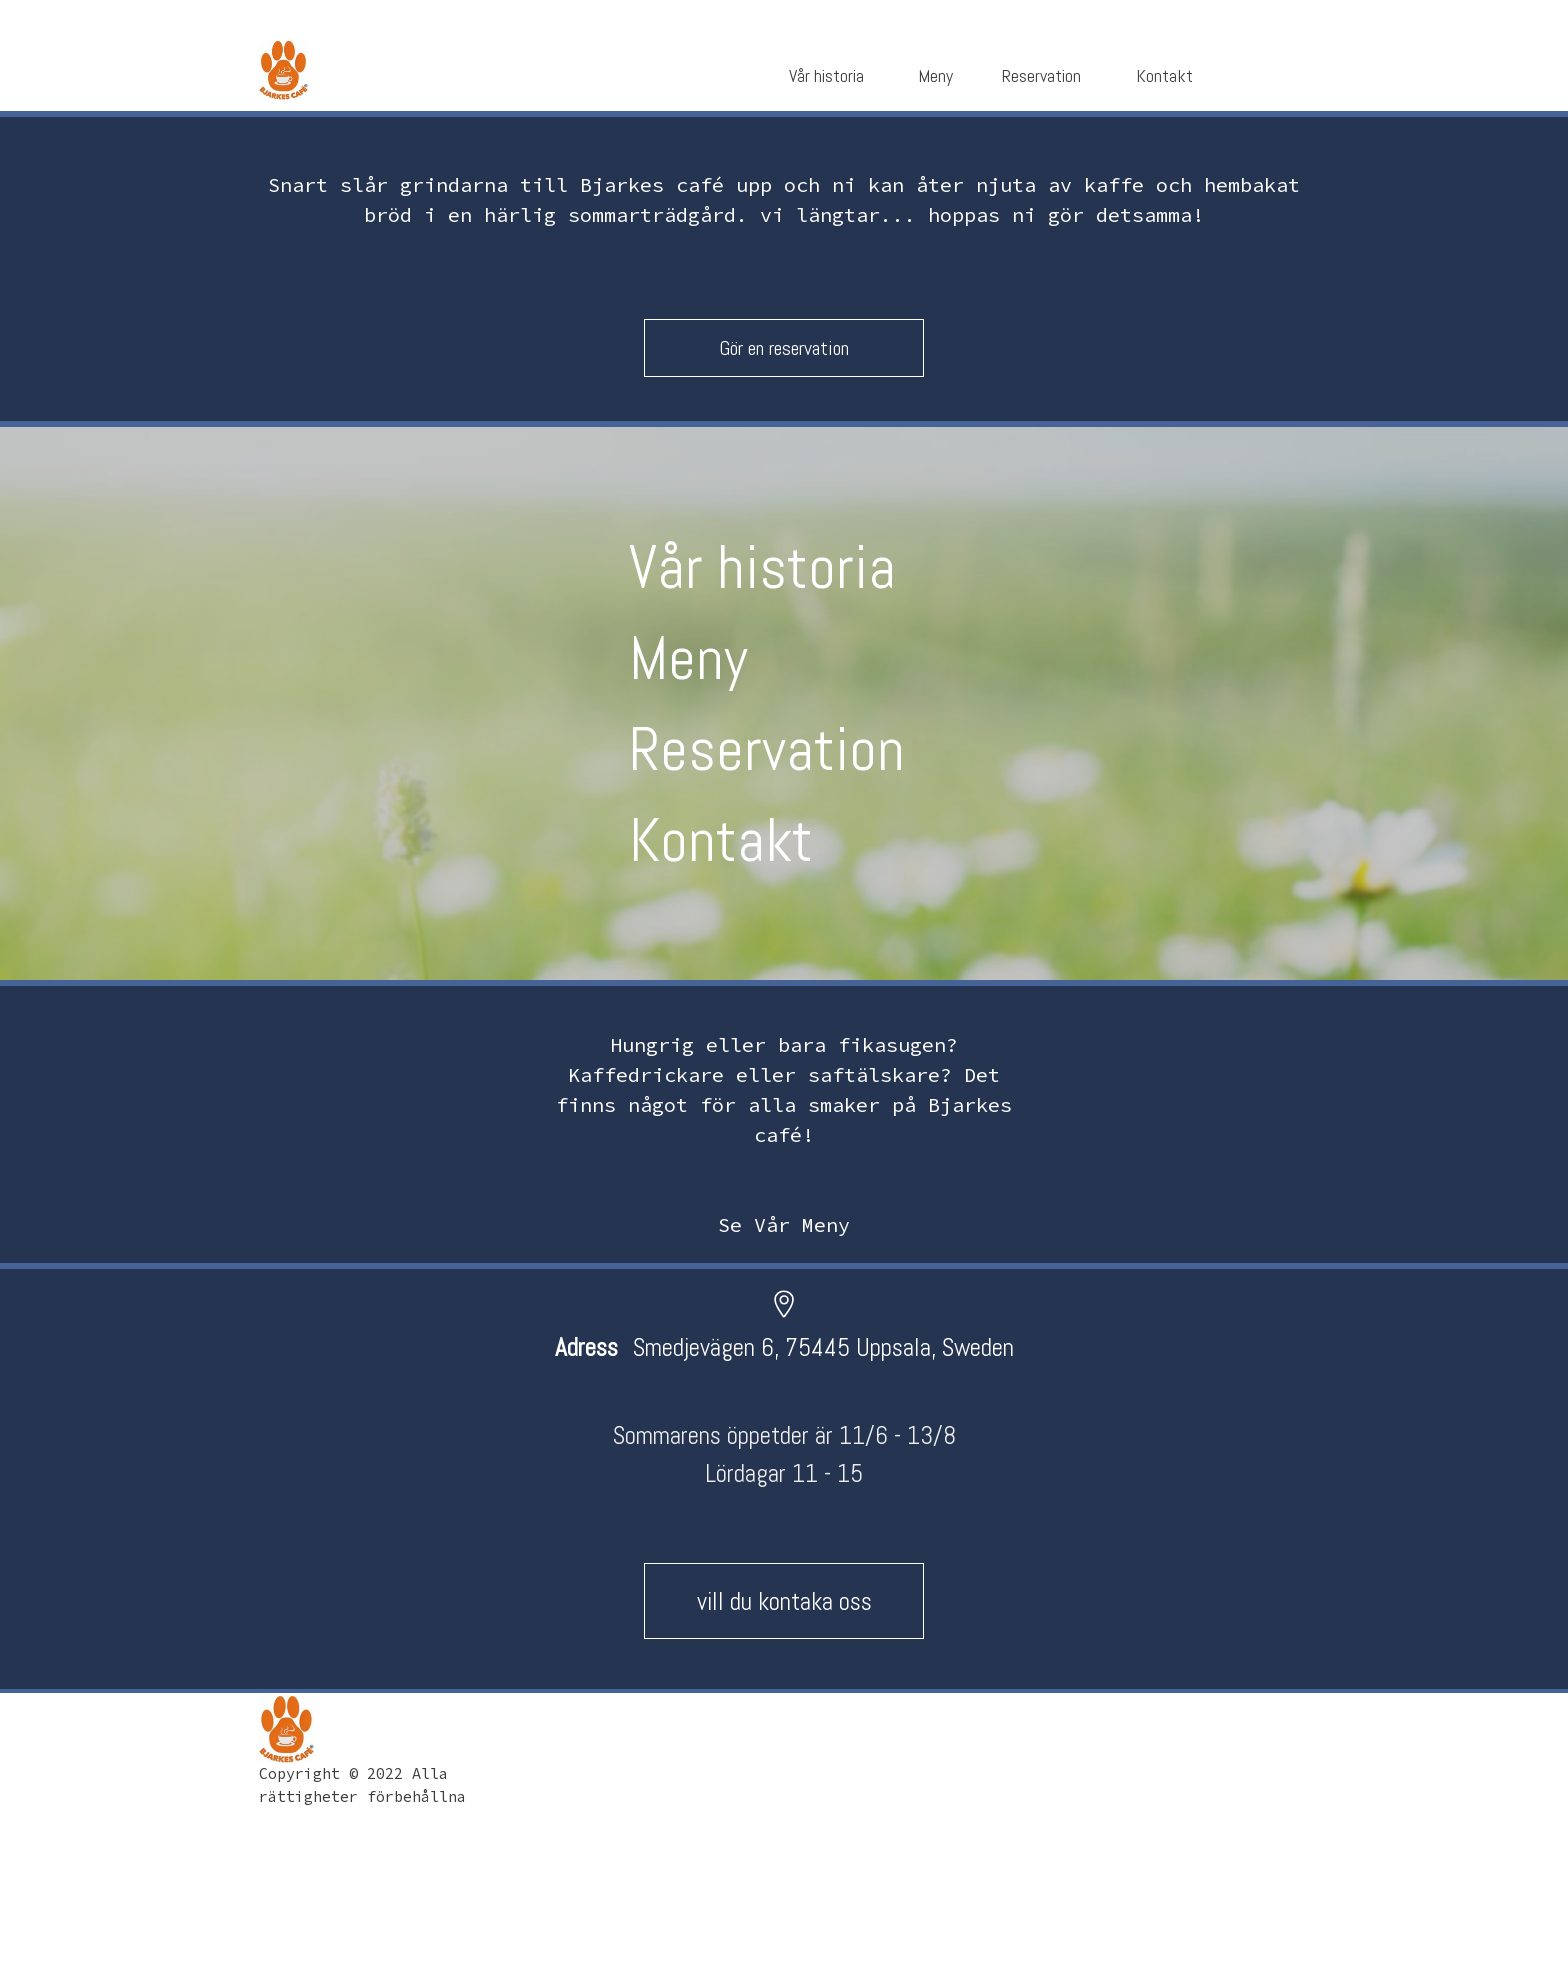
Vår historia (762, 567)
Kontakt (721, 840)
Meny (688, 658)
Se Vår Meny (784, 1224)
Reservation (767, 749)
